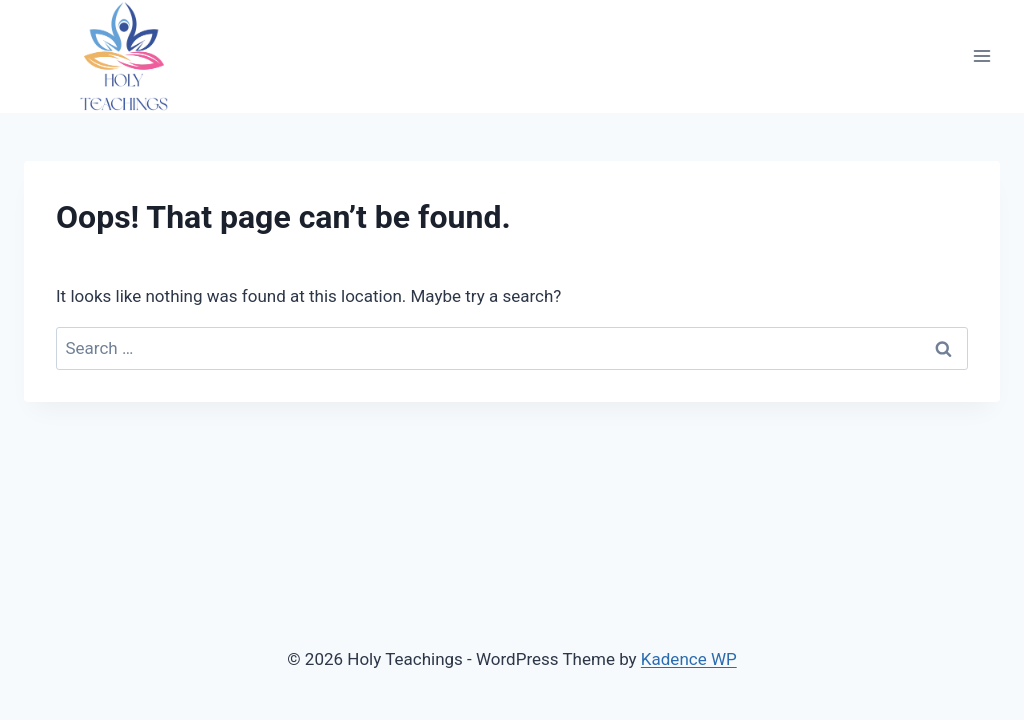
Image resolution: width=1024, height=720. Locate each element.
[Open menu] (981, 56)
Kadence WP (689, 659)
